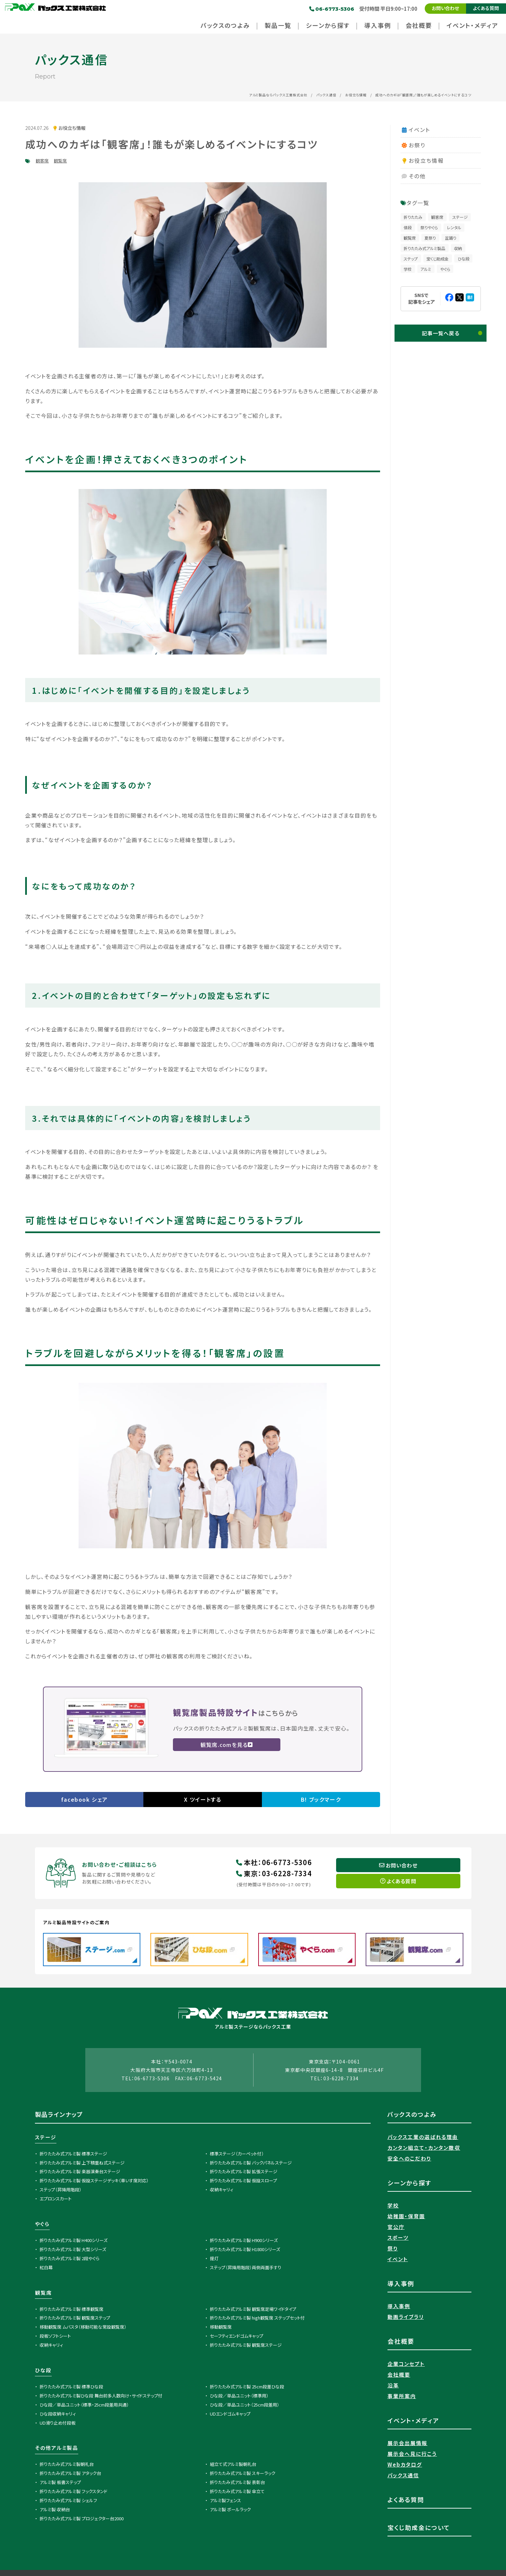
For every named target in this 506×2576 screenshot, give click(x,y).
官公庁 (396, 2228)
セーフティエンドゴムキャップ (236, 2337)
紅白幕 (46, 2268)
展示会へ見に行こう (412, 2455)
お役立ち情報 (356, 94)
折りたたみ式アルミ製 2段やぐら (69, 2259)
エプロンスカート (56, 2200)
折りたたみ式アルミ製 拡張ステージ (243, 2173)
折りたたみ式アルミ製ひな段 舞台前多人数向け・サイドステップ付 (101, 2396)
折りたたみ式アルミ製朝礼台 (67, 2465)
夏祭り (430, 238)
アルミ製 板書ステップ (60, 2483)
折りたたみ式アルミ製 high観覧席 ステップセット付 (257, 2319)
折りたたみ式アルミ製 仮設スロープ (243, 2182)
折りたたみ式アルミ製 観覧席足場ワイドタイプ (253, 2310)
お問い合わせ (445, 8)
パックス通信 (326, 94)
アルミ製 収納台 (55, 2510)
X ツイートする (203, 1799)
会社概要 (398, 2375)
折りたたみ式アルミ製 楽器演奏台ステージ (80, 2173)
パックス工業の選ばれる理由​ (422, 2138)
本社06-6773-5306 (274, 1862)
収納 (458, 248)
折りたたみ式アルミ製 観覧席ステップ (75, 2319)
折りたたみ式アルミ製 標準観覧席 (71, 2310)
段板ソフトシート (55, 2337)
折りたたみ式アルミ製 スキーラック (242, 2474)
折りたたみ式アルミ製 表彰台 (237, 2483)
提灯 (214, 2259)
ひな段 (463, 258)
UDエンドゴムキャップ (230, 2415)
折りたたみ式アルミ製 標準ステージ (73, 2154)
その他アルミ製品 (57, 2448)
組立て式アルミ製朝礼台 (233, 2465)
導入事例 (398, 2307)
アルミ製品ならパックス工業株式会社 (278, 94)
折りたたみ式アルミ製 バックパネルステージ (251, 2163)
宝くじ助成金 (437, 258)
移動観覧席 (221, 2328)
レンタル (454, 227)
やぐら (445, 269)
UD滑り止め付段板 (58, 2424)
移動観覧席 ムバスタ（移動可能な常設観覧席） (83, 2328)
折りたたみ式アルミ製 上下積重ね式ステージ (82, 2163)
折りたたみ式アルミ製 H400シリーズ (73, 2241)
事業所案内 (401, 2397)
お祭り (413, 145)
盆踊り (450, 238)
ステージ (460, 217)
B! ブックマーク (321, 1799)
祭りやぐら (429, 227)
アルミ (425, 269)
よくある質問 (486, 8)
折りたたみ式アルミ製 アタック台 (70, 2474)
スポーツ (398, 2238)
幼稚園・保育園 (406, 2217)
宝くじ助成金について (419, 2528)
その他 (413, 176)
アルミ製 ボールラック (230, 2510)
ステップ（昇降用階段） (61, 2191)
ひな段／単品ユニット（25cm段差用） (244, 2405)
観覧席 (60, 160)
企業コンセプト (406, 2365)
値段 (408, 227)
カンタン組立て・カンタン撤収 (423, 2148)
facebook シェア (84, 1799)
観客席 (42, 160)
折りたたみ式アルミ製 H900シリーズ (244, 2241)
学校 (408, 269)
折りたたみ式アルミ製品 (424, 248)
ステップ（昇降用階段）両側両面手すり (245, 2268)
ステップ (411, 258)
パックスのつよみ (412, 2115)
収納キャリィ (221, 2191)
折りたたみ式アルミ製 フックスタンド (73, 2492)
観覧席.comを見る (226, 1745)
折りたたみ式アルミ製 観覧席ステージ (246, 2346)
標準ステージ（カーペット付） (237, 2154)
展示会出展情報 (407, 2444)
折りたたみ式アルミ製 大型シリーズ (73, 2250)
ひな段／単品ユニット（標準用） (239, 2396)
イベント (415, 130)
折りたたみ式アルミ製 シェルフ (68, 2501)
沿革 (393, 2386)
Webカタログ (404, 2465)
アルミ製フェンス (225, 2501)
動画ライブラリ (405, 2318)
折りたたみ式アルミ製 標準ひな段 (71, 2388)
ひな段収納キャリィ (58, 2415)
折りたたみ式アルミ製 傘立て (237, 2492)
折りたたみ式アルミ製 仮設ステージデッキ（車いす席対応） (94, 2182)
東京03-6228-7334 (274, 1874)
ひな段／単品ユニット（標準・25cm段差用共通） (84, 2405)
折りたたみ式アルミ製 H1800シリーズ (245, 2250)
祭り (392, 2249)
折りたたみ (413, 217)
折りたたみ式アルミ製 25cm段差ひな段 (247, 2388)
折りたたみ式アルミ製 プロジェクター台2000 (82, 2519)
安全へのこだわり (409, 2159)
